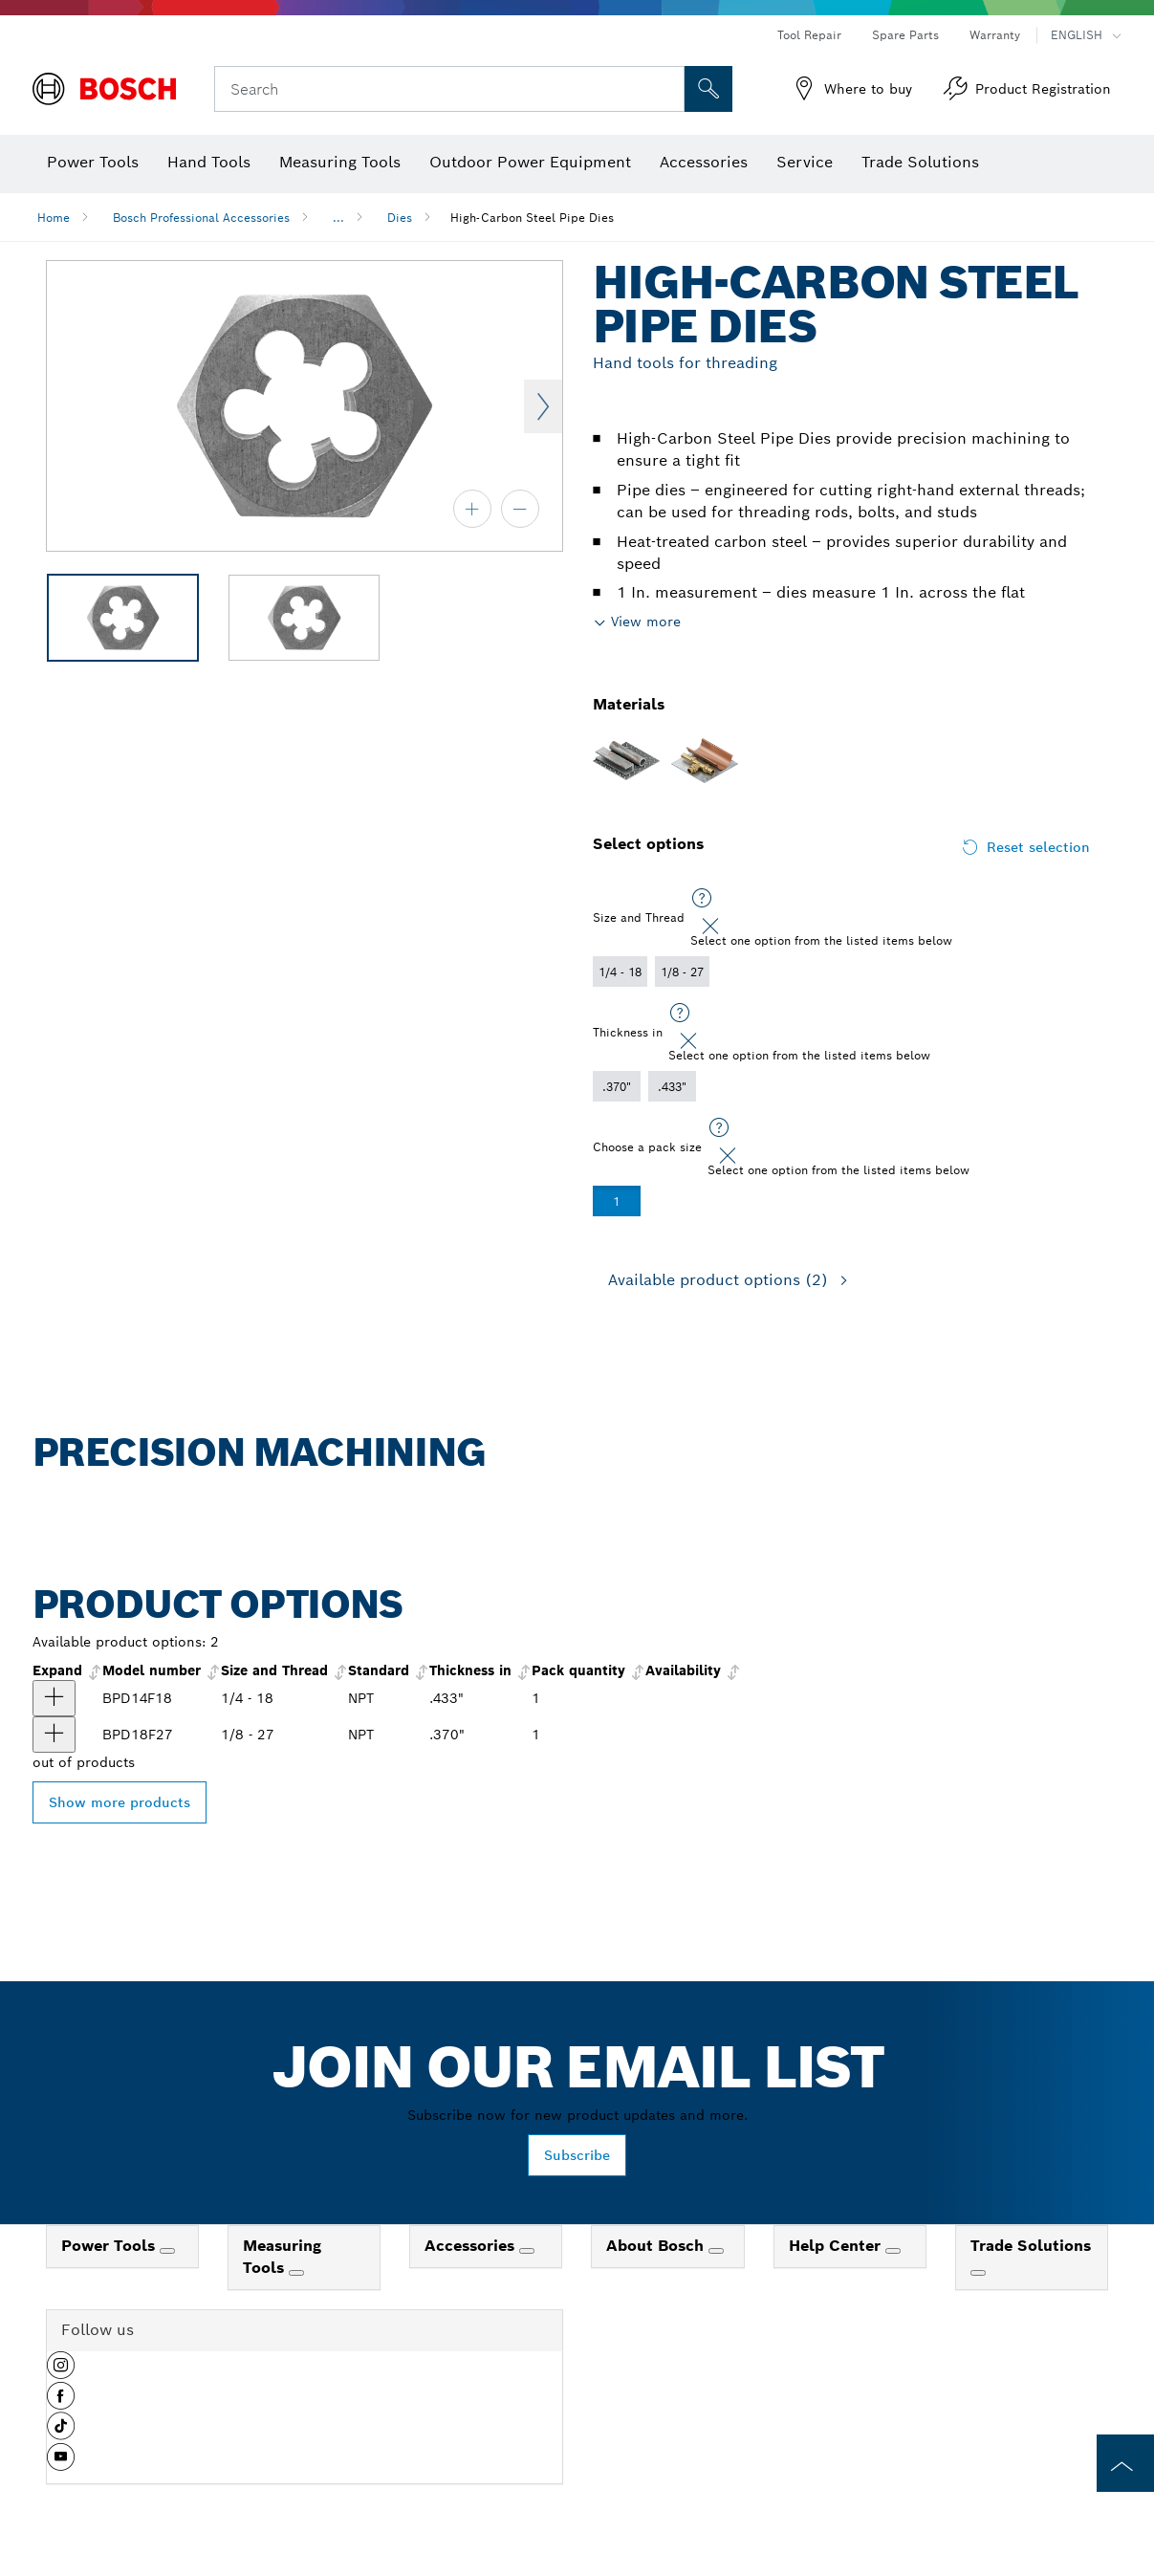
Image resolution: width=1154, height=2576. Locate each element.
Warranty (994, 35)
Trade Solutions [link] (1030, 2246)
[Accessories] (526, 2251)
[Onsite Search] (708, 89)
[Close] (710, 926)
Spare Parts (905, 35)
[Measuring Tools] (296, 2273)
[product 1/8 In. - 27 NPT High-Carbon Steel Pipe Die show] (54, 1734)
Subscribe (577, 2155)
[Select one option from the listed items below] (701, 898)
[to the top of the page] (1125, 2463)
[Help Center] (893, 2251)
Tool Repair (809, 35)
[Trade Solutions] (978, 2273)
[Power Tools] (167, 2251)
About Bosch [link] (657, 2246)
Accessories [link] (472, 2246)
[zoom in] (472, 509)
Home (53, 217)
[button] (61, 2372)
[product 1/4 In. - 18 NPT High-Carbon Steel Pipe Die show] (54, 1698)
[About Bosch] (716, 2251)
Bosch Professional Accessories (201, 217)
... (338, 217)
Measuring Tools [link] (282, 2257)
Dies (399, 217)
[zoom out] (520, 509)
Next (543, 406)
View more (646, 621)
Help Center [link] (837, 2246)
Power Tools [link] (110, 2246)
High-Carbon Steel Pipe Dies (532, 217)
